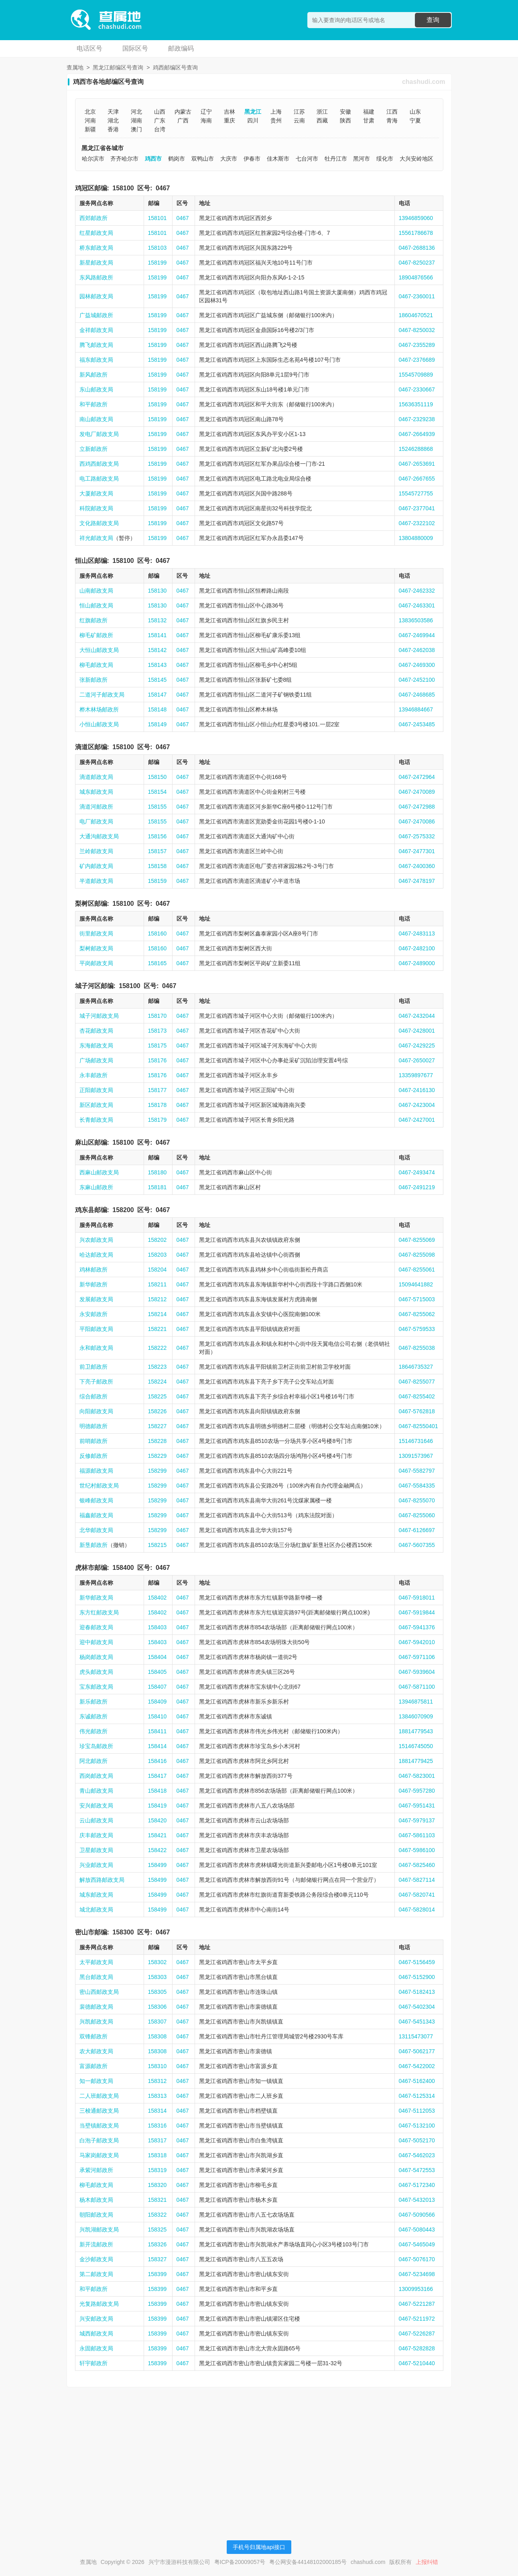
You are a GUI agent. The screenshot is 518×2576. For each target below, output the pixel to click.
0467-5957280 (417, 1790)
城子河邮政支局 (99, 1016)
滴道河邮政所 (96, 806)
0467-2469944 (417, 635)
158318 (157, 2155)
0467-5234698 (417, 2274)
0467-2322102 (417, 523)
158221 (157, 1329)
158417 (157, 1776)
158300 (123, 1932)
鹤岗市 (176, 158)
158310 (157, 2066)
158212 (157, 1299)
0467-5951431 (417, 1805)
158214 (157, 1314)
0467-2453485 (417, 724)
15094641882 (416, 1284)
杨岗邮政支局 (96, 1657)
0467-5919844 (417, 1612)
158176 (157, 1060)
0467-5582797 (417, 1470)
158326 (157, 2244)
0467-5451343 (417, 2021)
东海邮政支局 (96, 1045)
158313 (157, 2096)
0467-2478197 (417, 881)
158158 (157, 866)
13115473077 (416, 2036)
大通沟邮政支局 (99, 836)
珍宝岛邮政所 (96, 1746)
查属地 (75, 67)
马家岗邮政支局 (99, 2155)
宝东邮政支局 (96, 1686)
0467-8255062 (417, 1314)
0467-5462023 (417, 2155)
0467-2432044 (417, 1016)
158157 (157, 851)
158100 (123, 188)
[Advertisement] (259, 2449)
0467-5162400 (417, 2081)
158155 (157, 806)
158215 (157, 1545)
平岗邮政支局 (96, 963)
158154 (157, 792)
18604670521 (416, 315)
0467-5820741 (417, 1894)
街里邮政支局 (96, 933)
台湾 (159, 129)
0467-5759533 (417, 1329)
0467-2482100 (417, 948)
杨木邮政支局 (96, 2200)
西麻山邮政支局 (99, 1172)
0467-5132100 (417, 2125)
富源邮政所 (93, 2066)
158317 (157, 2140)
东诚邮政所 (93, 1716)
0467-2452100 (417, 680)
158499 (157, 1865)
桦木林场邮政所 (99, 709)
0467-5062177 (417, 2051)
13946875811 (416, 1701)
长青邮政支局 (96, 1120)
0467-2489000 (417, 963)
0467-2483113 (417, 933)
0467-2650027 (417, 1060)
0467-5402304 (417, 2006)
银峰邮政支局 (96, 1500)
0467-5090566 (417, 2214)
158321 (157, 2200)
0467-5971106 (417, 1657)
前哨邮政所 (93, 1441)
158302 (157, 1962)
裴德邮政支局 (96, 2006)
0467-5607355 (417, 1545)
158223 (157, 1366)
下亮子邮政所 (96, 1381)
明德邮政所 (93, 1426)
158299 (157, 1470)
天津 (113, 111)
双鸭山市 (202, 158)
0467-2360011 (417, 296)
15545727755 (416, 493)
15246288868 (416, 449)
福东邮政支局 (96, 360)
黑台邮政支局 (96, 1977)
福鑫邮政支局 (96, 1515)
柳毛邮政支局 (96, 665)
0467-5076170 (417, 2259)
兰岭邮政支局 (96, 851)
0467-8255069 (417, 1240)
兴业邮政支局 (96, 1865)
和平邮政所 (93, 404)
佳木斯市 (278, 158)
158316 (157, 2125)
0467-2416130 (417, 1090)
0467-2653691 (417, 464)
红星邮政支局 (96, 233)
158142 (157, 650)
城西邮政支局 (96, 2333)
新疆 (90, 129)
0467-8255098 (417, 1254)
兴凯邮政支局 (96, 2021)
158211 (157, 1284)
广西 (183, 120)
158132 (157, 620)
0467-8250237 (417, 262)
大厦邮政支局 (96, 493)
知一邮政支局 (96, 2081)
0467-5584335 (417, 1485)
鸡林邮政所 (93, 1269)
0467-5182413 (417, 1992)
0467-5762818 (417, 1411)
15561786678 (416, 233)
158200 (123, 1209)
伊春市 (252, 158)
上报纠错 (427, 2562)
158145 (157, 680)
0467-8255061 (417, 1269)
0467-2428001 (417, 1030)
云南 (299, 120)
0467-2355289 (417, 345)
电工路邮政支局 (99, 478)
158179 (157, 1120)
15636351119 (416, 404)
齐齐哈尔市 (124, 158)
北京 (90, 111)
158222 (157, 1348)
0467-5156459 (417, 1962)
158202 (157, 1240)
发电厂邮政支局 (99, 434)
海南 (206, 120)
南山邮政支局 (96, 419)
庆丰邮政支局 (96, 1835)
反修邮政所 (93, 1456)
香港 (113, 129)
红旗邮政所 (93, 620)
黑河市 (361, 158)
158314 (157, 2110)
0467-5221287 (417, 2304)
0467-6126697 (417, 1530)
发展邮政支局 (96, 1299)
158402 (157, 1597)
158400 (123, 1567)
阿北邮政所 (93, 1761)
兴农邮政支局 (96, 1240)
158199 (157, 262)
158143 (157, 665)
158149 (157, 724)
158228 (157, 1441)
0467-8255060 (417, 1515)
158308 (157, 2036)
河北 (136, 111)
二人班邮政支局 (99, 2096)
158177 (157, 1090)
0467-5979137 (417, 1820)
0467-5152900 (417, 1977)
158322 (157, 2214)
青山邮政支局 (96, 1790)
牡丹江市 (336, 158)
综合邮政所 (93, 1396)
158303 (157, 1977)
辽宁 (206, 111)
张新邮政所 (93, 680)
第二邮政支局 (96, 2274)
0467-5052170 (417, 2140)
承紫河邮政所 (96, 2170)
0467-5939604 (417, 1672)
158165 (157, 963)
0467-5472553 (417, 2170)
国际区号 (135, 48)
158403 (157, 1627)
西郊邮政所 (93, 218)
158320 (157, 2185)
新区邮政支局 (96, 1105)
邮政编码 (181, 48)
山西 (159, 111)
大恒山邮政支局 (99, 650)
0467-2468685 (417, 694)
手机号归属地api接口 (259, 2547)
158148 (157, 709)
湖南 (136, 120)
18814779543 (416, 1731)
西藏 (322, 120)
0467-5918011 (417, 1597)
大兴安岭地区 (416, 158)
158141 (157, 635)
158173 (157, 1030)
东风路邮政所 (96, 277)
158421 (157, 1835)
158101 (157, 218)
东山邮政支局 (96, 389)
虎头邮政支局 (96, 1672)
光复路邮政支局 (99, 2304)
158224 (157, 1381)
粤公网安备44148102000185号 (308, 2562)
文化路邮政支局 (99, 523)
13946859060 (416, 218)
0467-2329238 (417, 419)
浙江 (322, 111)
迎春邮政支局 (96, 1627)
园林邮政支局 (96, 296)
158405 (157, 1672)
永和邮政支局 (96, 1348)
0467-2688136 (417, 248)
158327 (157, 2259)
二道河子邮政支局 (101, 694)
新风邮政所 (93, 374)
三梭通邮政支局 (99, 2110)
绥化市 (384, 158)
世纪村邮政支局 (99, 1485)
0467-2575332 (417, 836)
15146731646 (416, 1441)
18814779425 (416, 1761)
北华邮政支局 (96, 1530)
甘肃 (368, 120)
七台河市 (307, 158)
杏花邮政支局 (96, 1030)
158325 (157, 2229)
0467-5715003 (417, 1299)
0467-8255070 (417, 1500)
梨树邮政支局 (96, 948)
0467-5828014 (417, 1909)
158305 (157, 1992)
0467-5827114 (417, 1880)
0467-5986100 (417, 1850)
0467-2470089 (417, 792)
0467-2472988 (417, 806)
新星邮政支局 (96, 262)
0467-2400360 (417, 866)
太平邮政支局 (96, 1962)
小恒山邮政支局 (99, 724)
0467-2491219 (417, 1187)
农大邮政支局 (96, 2051)
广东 (159, 120)
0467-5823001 (417, 1776)
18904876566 (416, 277)
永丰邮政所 (93, 1075)
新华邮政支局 (96, 1597)
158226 (157, 1411)
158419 (157, 1805)
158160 (157, 933)
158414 (157, 1746)
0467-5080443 (417, 2229)
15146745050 (416, 1746)
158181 (157, 1187)
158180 (157, 1172)
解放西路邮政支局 (101, 1880)
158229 (157, 1456)
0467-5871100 (417, 1686)
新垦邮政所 (93, 1545)
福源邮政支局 (96, 1470)
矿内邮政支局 (96, 866)
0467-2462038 (417, 650)
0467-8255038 (417, 1348)
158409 (157, 1701)
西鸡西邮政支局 (99, 464)
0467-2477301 (417, 851)
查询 (433, 19)
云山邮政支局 (96, 1820)
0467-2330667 (417, 389)
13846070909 (416, 1716)
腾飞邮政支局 (96, 345)
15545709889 (416, 374)
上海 (276, 111)
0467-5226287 (417, 2333)
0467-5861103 (417, 1835)
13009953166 (416, 2289)
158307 (157, 2021)
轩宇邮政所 (93, 2363)
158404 (157, 1657)
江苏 (299, 111)
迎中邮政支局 (96, 1642)
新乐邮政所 (93, 1701)
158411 (157, 1731)
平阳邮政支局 (96, 1329)
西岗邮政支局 (96, 1776)
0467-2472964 (417, 777)
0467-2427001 (417, 1120)
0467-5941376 (417, 1627)
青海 (392, 120)
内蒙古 (183, 111)
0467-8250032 (417, 330)
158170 (157, 1016)
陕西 (345, 120)
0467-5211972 (417, 2318)
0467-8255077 (417, 1381)
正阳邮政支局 (96, 1090)
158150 (157, 777)
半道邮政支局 (96, 881)
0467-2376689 (417, 360)
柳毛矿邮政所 (96, 635)
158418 (157, 1790)
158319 (157, 2170)
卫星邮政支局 (96, 1850)
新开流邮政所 (96, 2244)
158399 (157, 2274)
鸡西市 (153, 158)
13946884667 (416, 709)
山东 (415, 111)
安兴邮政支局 (96, 1805)
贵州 (276, 120)
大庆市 (228, 158)
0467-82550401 (418, 1426)
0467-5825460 (417, 1865)
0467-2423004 (417, 1105)
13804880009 (416, 538)
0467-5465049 (417, 2244)
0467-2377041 (417, 508)
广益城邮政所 (96, 315)
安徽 (345, 111)
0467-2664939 (417, 434)
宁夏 (415, 120)
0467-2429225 (417, 1045)
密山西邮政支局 (99, 1992)
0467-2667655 (417, 478)
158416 (157, 1761)
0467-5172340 (417, 2185)
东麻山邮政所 (96, 1187)
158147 (157, 694)
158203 (157, 1254)
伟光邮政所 (93, 1731)
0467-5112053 (417, 2110)
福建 (368, 111)
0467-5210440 (417, 2363)
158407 (157, 1686)
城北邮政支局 (96, 1909)
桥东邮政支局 (96, 248)
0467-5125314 (417, 2096)
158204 (157, 1269)
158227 (157, 1426)
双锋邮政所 (93, 2036)
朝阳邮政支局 (96, 2214)
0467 (163, 188)
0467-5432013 (417, 2200)
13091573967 (416, 1456)
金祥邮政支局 (96, 330)
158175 (157, 1045)
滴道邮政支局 (96, 777)
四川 (252, 120)
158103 (157, 248)
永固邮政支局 (96, 2348)
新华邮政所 (93, 1284)
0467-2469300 (417, 665)
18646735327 (416, 1366)
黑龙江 (252, 111)
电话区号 (89, 48)
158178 (157, 1105)
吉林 (229, 111)
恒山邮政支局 (96, 605)
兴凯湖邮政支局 (99, 2229)
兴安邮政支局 (96, 2318)
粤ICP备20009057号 (240, 2562)
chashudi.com (423, 81)
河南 (90, 120)
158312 (157, 2081)
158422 (157, 1850)
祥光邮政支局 (96, 538)
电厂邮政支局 (96, 821)
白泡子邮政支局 (99, 2140)
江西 (392, 111)
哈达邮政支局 (96, 1254)
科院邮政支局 (96, 508)
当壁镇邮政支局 (99, 2125)
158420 (157, 1820)
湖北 (113, 120)
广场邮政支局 (96, 1060)
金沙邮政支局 (96, 2259)
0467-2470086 (417, 821)
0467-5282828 (417, 2348)
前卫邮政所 (93, 1366)
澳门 (136, 129)
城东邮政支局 (96, 792)
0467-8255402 (417, 1396)
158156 (157, 836)
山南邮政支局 (96, 590)
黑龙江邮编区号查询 (118, 67)
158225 (157, 1396)
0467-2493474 (417, 1172)
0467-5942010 (417, 1642)
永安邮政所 (93, 1314)
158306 (157, 2006)
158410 (157, 1716)
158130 (157, 590)
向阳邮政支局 (96, 1411)
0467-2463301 (417, 605)
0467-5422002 (417, 2066)
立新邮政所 (93, 449)
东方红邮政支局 (99, 1612)
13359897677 (416, 1075)
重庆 (229, 120)
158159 (157, 881)
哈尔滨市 (93, 158)
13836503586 (416, 620)
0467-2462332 (417, 590)
